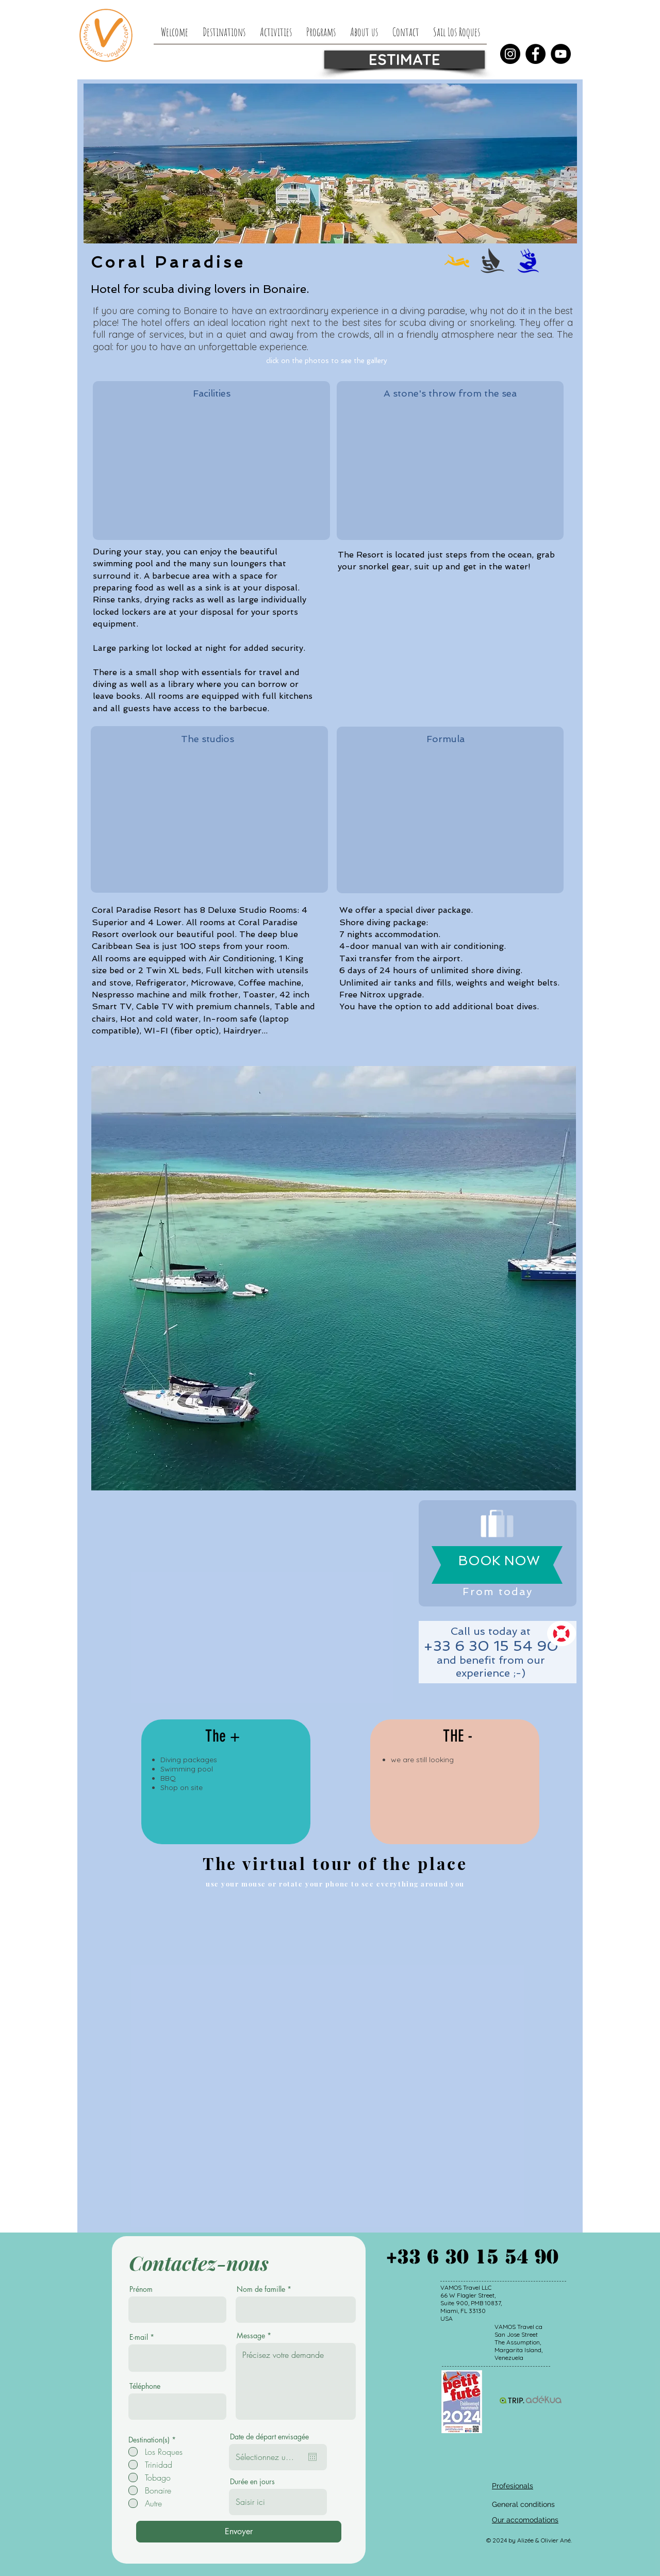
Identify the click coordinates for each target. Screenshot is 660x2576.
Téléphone (144, 2386)
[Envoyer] (238, 2531)
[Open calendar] (312, 2457)
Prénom (141, 2289)
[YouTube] (561, 54)
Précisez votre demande (296, 2381)
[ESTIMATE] (404, 60)
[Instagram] (510, 54)
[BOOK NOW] (499, 1561)
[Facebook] (535, 54)
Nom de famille (261, 2289)
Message (251, 2335)
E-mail (138, 2337)
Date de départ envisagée (269, 2436)
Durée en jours (252, 2481)
